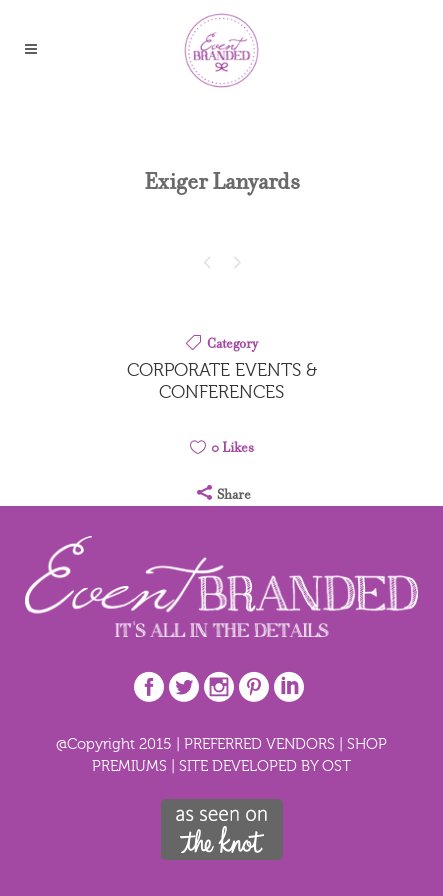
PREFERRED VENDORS (259, 743)
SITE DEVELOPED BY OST (265, 765)
